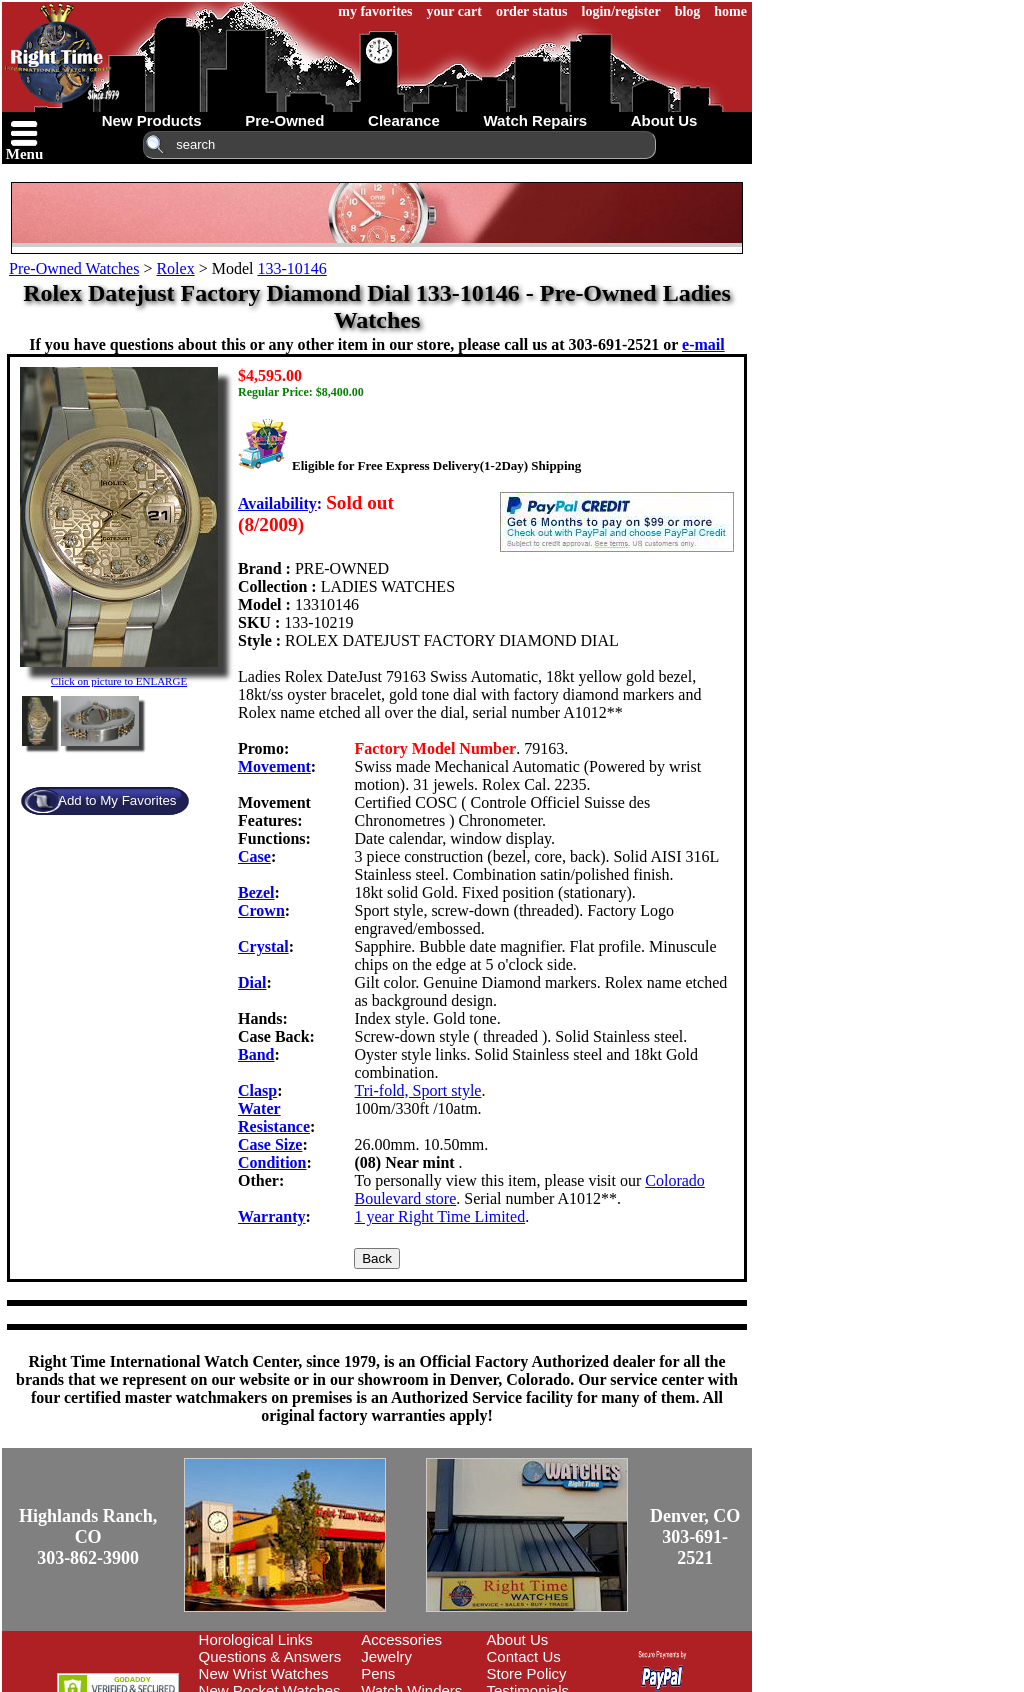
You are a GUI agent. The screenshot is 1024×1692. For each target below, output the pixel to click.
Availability (277, 503)
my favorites (375, 11)
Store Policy (527, 1673)
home (730, 11)
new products (152, 120)
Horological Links (256, 1639)
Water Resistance (274, 1117)
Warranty (272, 1216)
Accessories (401, 1639)
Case (254, 856)
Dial (252, 982)
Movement (274, 766)
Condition (272, 1162)
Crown (261, 910)
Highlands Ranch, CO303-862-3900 (88, 1537)
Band (256, 1054)
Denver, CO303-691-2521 (695, 1537)
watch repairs (535, 120)
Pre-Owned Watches (74, 268)
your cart (454, 11)
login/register (621, 11)
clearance (404, 120)
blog (688, 11)
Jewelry (386, 1656)
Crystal (263, 946)
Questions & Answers (270, 1656)
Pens (378, 1673)
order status (532, 11)
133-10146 (291, 268)
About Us (518, 1639)
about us (664, 120)
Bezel (256, 892)
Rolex (175, 268)
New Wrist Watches (264, 1673)
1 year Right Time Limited (439, 1216)
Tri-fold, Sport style (417, 1090)
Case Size (270, 1144)
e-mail (703, 344)
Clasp (257, 1090)
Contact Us (524, 1656)
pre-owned (284, 120)
